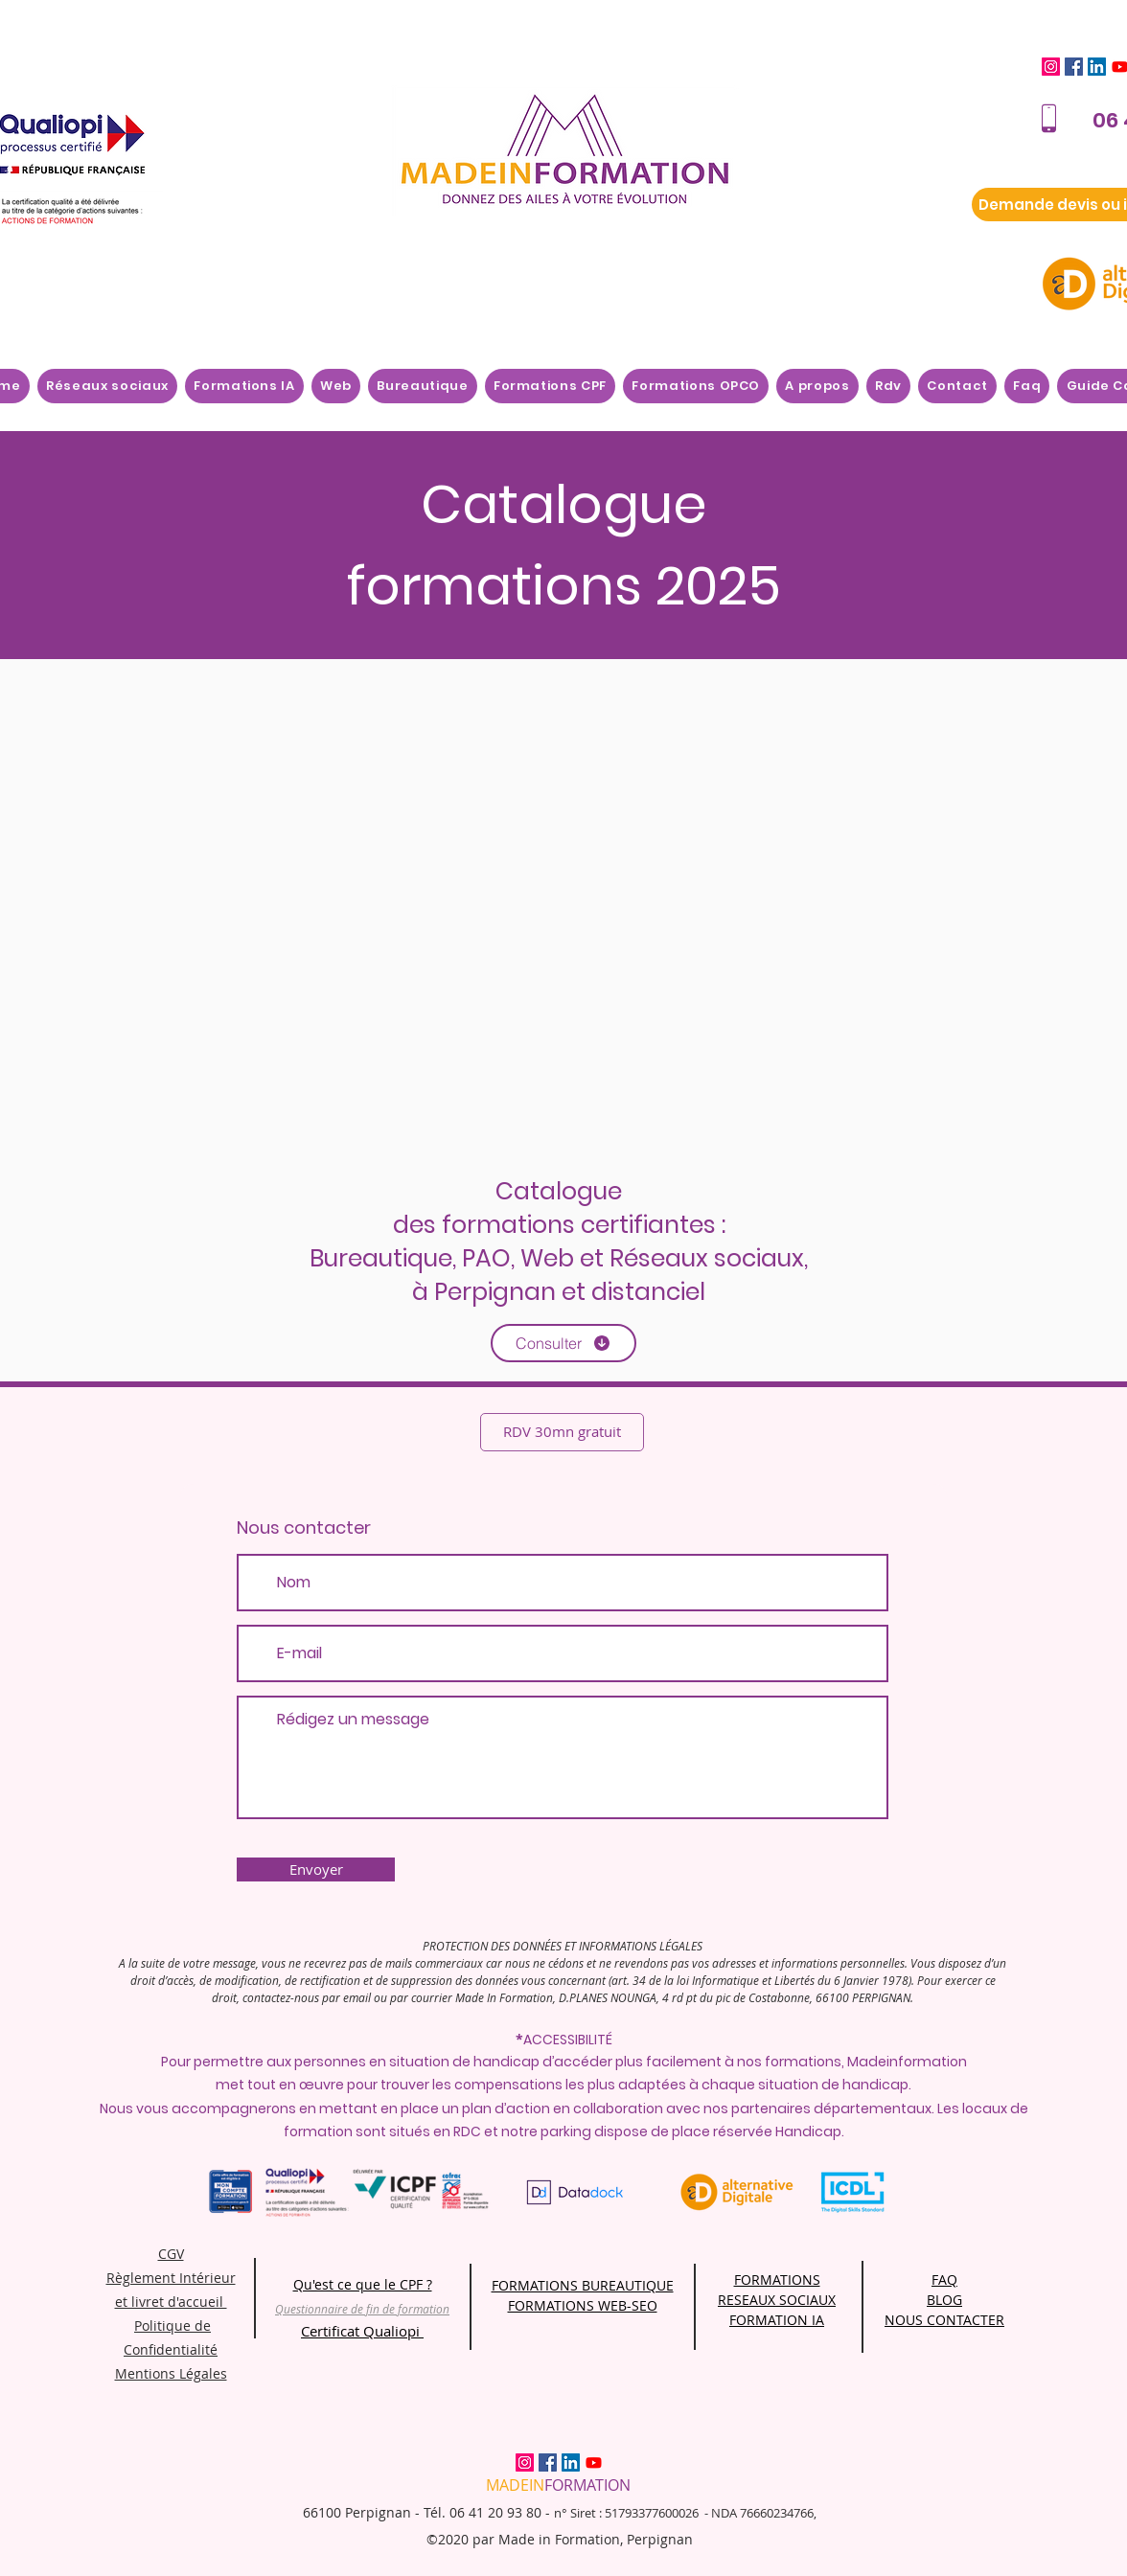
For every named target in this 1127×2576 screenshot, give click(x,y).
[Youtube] (594, 2462)
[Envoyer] (316, 1869)
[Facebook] (1074, 66)
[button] (817, 386)
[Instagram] (1051, 66)
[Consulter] (563, 1343)
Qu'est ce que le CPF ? (362, 2284)
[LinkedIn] (1097, 66)
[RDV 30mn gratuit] (562, 1432)
